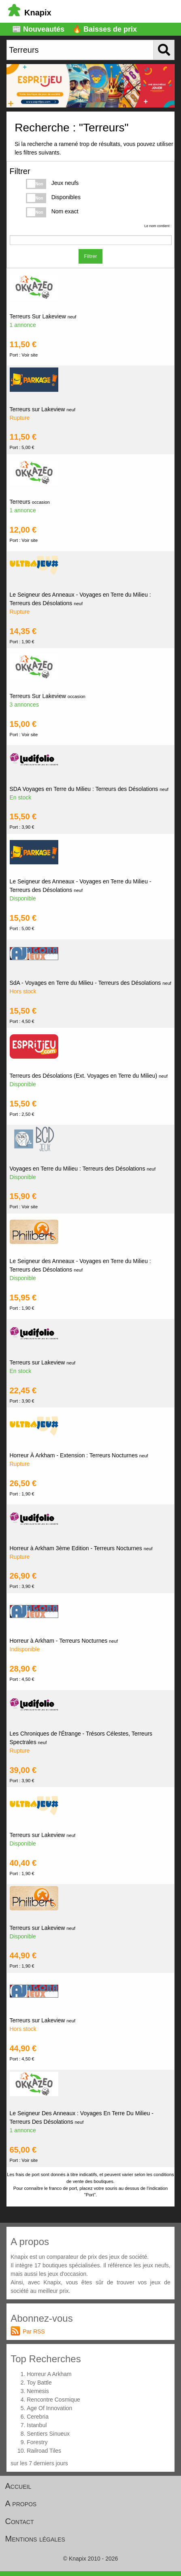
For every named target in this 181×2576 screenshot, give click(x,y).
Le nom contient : (157, 226)
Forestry (37, 2442)
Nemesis (38, 2391)
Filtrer (90, 256)
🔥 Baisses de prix (104, 29)
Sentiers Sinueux (48, 2433)
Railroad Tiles (44, 2450)
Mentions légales (35, 2538)
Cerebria (38, 2416)
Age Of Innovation (49, 2408)
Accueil (18, 2485)
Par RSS (34, 2331)
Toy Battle (39, 2382)
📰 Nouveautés (38, 29)
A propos (21, 2503)
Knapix (29, 12)
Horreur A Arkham (49, 2374)
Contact (19, 2521)
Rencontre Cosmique (53, 2399)
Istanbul (37, 2425)
